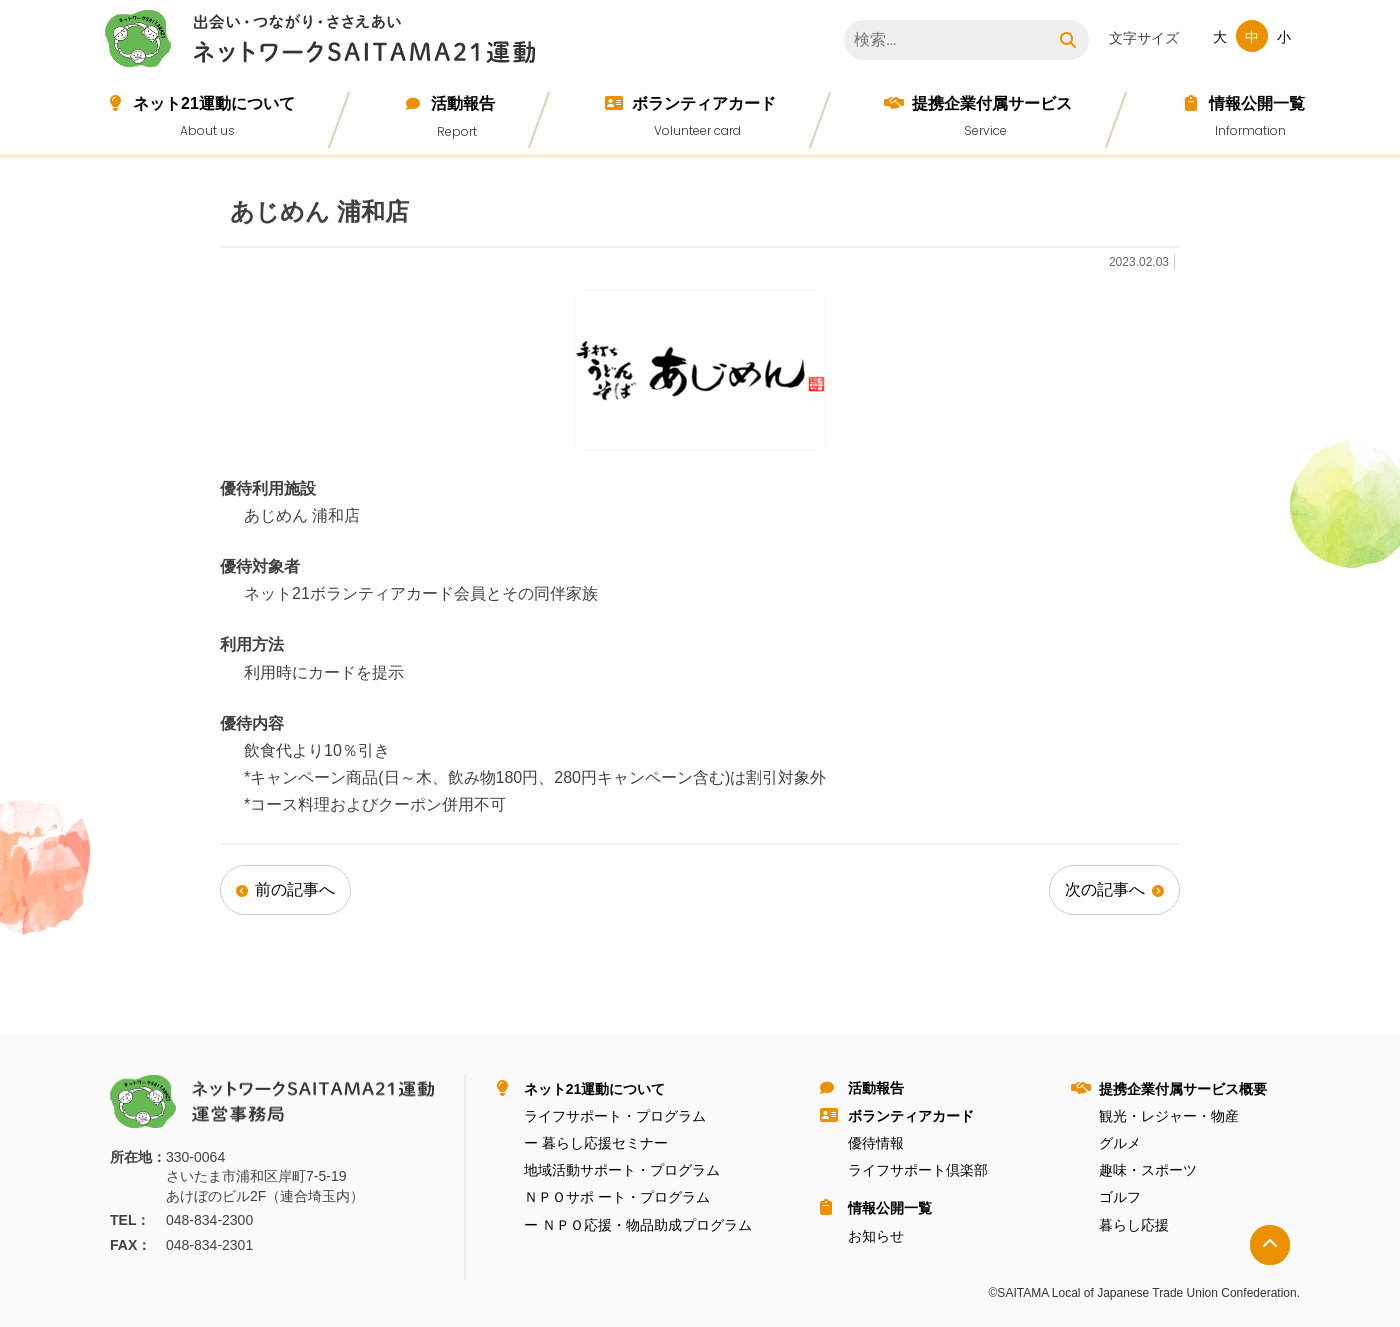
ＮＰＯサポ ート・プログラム (617, 1197)
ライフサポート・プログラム (615, 1116)
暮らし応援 (1134, 1225)
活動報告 (463, 103)
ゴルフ (1120, 1197)
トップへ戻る (1270, 1245)
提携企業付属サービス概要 (1183, 1089)
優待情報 (876, 1143)
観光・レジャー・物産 (1169, 1116)
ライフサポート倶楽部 (918, 1170)
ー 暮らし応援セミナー (596, 1143)
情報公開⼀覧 (1257, 103)
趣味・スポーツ (1148, 1170)
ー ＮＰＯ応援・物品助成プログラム (638, 1225)
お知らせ (876, 1236)
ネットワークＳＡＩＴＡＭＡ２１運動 (325, 42)
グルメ (1120, 1143)
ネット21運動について (214, 103)
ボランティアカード (704, 103)
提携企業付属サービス (992, 103)
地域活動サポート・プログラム (622, 1170)
